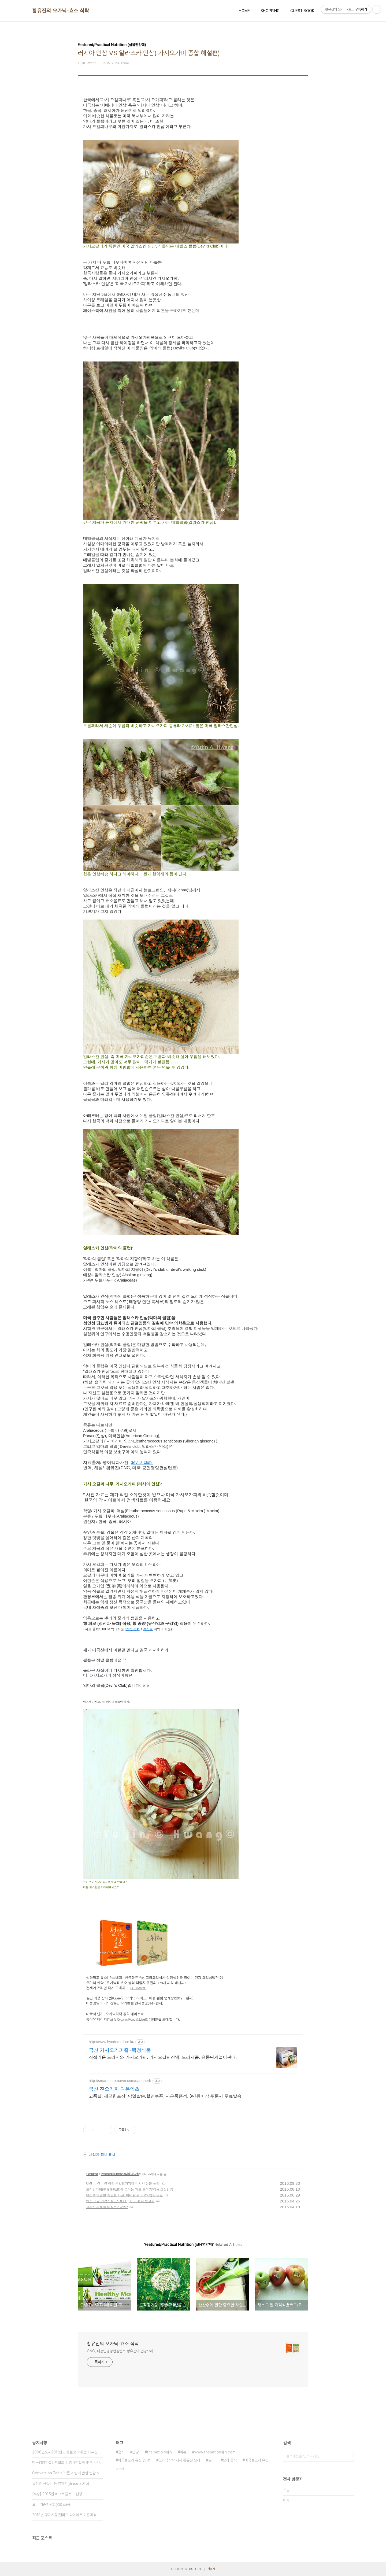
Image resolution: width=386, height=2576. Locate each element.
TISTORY (194, 2569)
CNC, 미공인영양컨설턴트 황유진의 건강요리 (120, 2351)
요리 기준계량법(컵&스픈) (51, 2504)
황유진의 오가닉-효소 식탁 (60, 11)
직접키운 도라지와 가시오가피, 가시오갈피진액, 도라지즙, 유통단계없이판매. (163, 2057)
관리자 (211, 2569)
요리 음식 (230, 2460)
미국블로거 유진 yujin (134, 2460)
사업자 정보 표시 (99, 2154)
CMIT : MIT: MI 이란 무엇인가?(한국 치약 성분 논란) (123, 2183)
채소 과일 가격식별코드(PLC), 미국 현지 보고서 (120, 2201)
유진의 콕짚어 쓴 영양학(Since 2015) (60, 2483)
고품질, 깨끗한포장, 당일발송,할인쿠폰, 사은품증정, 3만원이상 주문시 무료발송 (165, 2096)
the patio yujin (159, 2452)
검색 (348, 2456)
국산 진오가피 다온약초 (114, 2089)
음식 (121, 2452)
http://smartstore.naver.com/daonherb (120, 2081)
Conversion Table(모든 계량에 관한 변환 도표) (67, 2473)
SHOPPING (270, 11)
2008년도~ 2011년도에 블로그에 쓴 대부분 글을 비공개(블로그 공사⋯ (67, 2452)
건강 (135, 2452)
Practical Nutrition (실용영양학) (120, 2174)
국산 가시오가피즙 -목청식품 (120, 2050)
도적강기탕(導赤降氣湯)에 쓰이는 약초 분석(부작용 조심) (127, 2189)
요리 (211, 2460)
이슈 (183, 2452)
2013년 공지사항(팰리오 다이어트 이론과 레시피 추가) (67, 2515)
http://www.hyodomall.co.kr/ (111, 2042)
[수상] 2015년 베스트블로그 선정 (57, 2494)
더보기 (120, 2469)
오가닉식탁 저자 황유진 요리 (179, 2460)
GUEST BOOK (302, 11)
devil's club (142, 1462)
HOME (244, 11)
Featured (92, 2174)
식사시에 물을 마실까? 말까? (107, 2207)
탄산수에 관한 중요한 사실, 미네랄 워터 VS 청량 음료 (124, 2195)
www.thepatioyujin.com (214, 2452)
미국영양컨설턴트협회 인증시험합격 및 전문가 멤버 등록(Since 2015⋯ (67, 2462)
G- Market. (138, 1987)
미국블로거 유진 (256, 2460)
